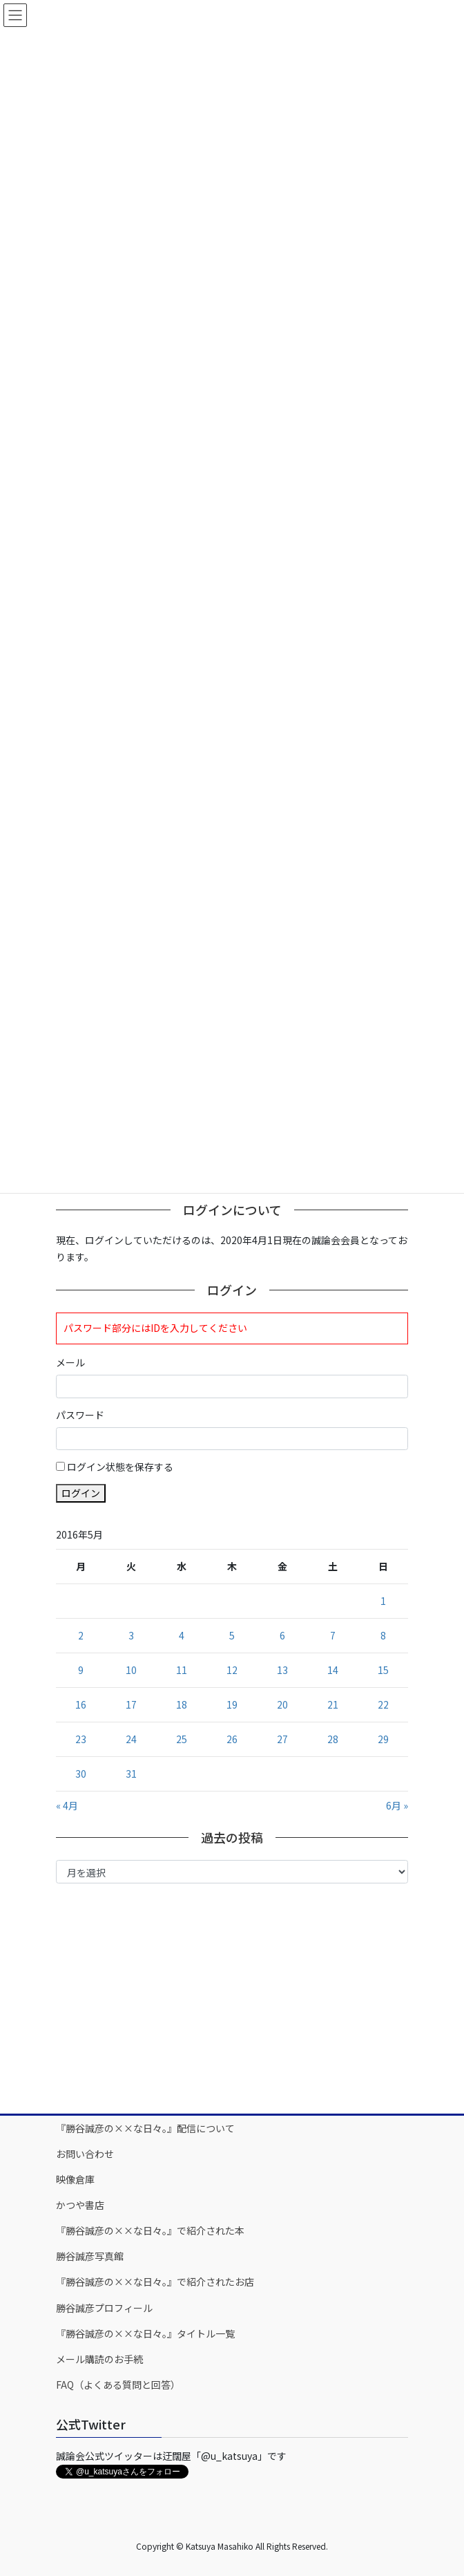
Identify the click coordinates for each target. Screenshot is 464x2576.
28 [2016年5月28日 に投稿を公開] (332, 1739)
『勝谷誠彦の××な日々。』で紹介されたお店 (155, 2281)
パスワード (80, 1415)
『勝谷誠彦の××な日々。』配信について (145, 2128)
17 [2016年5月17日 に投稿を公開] (131, 1704)
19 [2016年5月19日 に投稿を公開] (232, 1704)
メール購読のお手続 (99, 2359)
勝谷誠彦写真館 (90, 2256)
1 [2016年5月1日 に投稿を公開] (383, 1601)
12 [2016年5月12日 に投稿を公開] (232, 1670)
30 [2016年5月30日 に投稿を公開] (80, 1773)
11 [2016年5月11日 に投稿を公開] (181, 1670)
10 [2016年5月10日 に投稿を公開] (131, 1670)
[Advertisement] (232, 1997)
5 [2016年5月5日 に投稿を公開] (232, 1635)
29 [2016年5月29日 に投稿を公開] (383, 1739)
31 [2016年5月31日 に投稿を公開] (131, 1773)
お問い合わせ (85, 2154)
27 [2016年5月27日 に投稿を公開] (282, 1739)
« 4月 (67, 1805)
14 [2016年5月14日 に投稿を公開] (332, 1670)
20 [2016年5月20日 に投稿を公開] (282, 1704)
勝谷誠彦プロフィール (104, 2308)
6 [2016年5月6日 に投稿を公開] (282, 1635)
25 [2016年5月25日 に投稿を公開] (181, 1739)
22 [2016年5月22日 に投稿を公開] (383, 1704)
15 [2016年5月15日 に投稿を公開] (383, 1670)
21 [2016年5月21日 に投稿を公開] (332, 1704)
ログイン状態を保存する (120, 1467)
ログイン (80, 1493)
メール (70, 1362)
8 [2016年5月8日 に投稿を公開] (383, 1635)
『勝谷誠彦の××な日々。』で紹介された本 (150, 2230)
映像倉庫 (75, 2179)
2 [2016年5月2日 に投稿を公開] (81, 1635)
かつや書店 (80, 2205)
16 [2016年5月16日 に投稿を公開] (80, 1704)
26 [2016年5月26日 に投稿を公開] (232, 1739)
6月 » (397, 1805)
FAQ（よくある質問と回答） (118, 2384)
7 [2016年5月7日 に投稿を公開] (333, 1635)
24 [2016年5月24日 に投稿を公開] (131, 1739)
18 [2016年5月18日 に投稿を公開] (181, 1704)
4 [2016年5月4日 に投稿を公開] (181, 1635)
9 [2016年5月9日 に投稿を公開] (81, 1670)
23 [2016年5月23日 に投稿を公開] (80, 1739)
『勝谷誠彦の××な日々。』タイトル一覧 (145, 2333)
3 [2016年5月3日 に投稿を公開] (131, 1635)
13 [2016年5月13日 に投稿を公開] (282, 1670)
